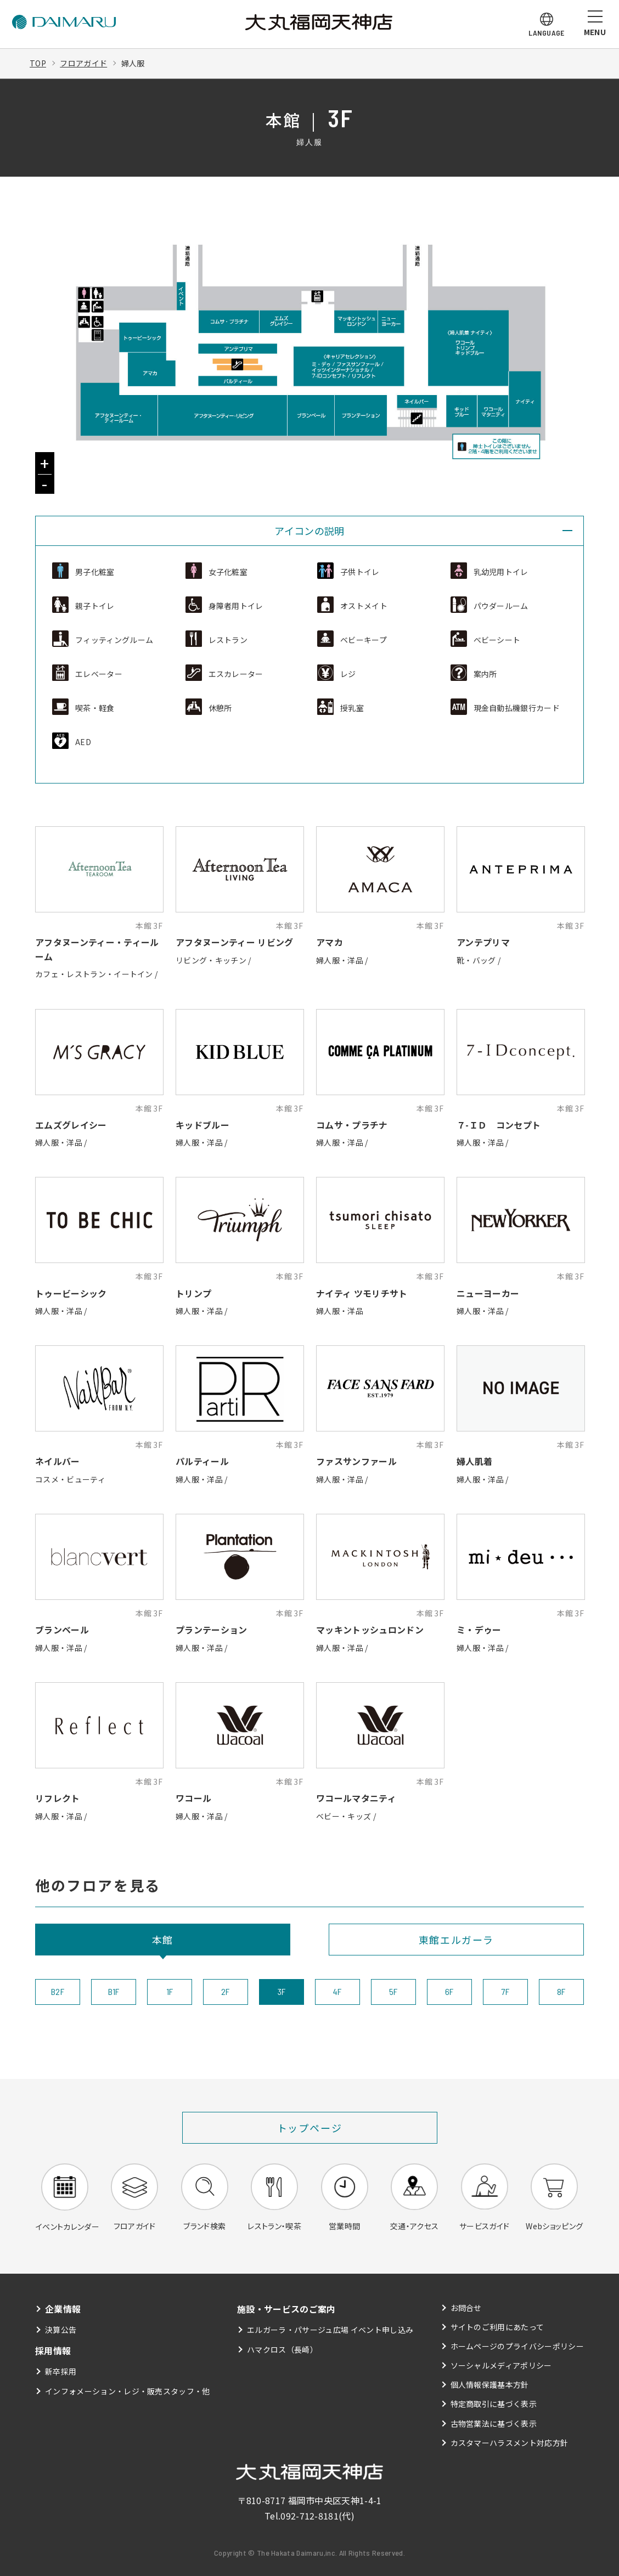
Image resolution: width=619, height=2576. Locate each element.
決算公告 (60, 2329)
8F (561, 1991)
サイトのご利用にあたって (497, 2326)
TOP (38, 63)
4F (337, 1991)
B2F (57, 1991)
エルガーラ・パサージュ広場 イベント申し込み (330, 2329)
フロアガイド (83, 63)
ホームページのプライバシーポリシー (517, 2346)
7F (506, 1991)
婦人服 (133, 63)
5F (393, 1991)
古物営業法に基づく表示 (494, 2423)
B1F (114, 1991)
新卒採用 (60, 2371)
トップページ (309, 2128)
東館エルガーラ (456, 1939)
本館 (163, 1939)
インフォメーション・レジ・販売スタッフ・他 (127, 2391)
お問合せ (466, 2307)
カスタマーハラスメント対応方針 (510, 2442)
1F (169, 1991)
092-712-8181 (309, 2515)
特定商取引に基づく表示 (494, 2403)
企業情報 (63, 2308)
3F (282, 1991)
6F (449, 1991)
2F (225, 1991)
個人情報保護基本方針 (490, 2384)
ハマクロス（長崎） (282, 2349)
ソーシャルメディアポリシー (501, 2365)
